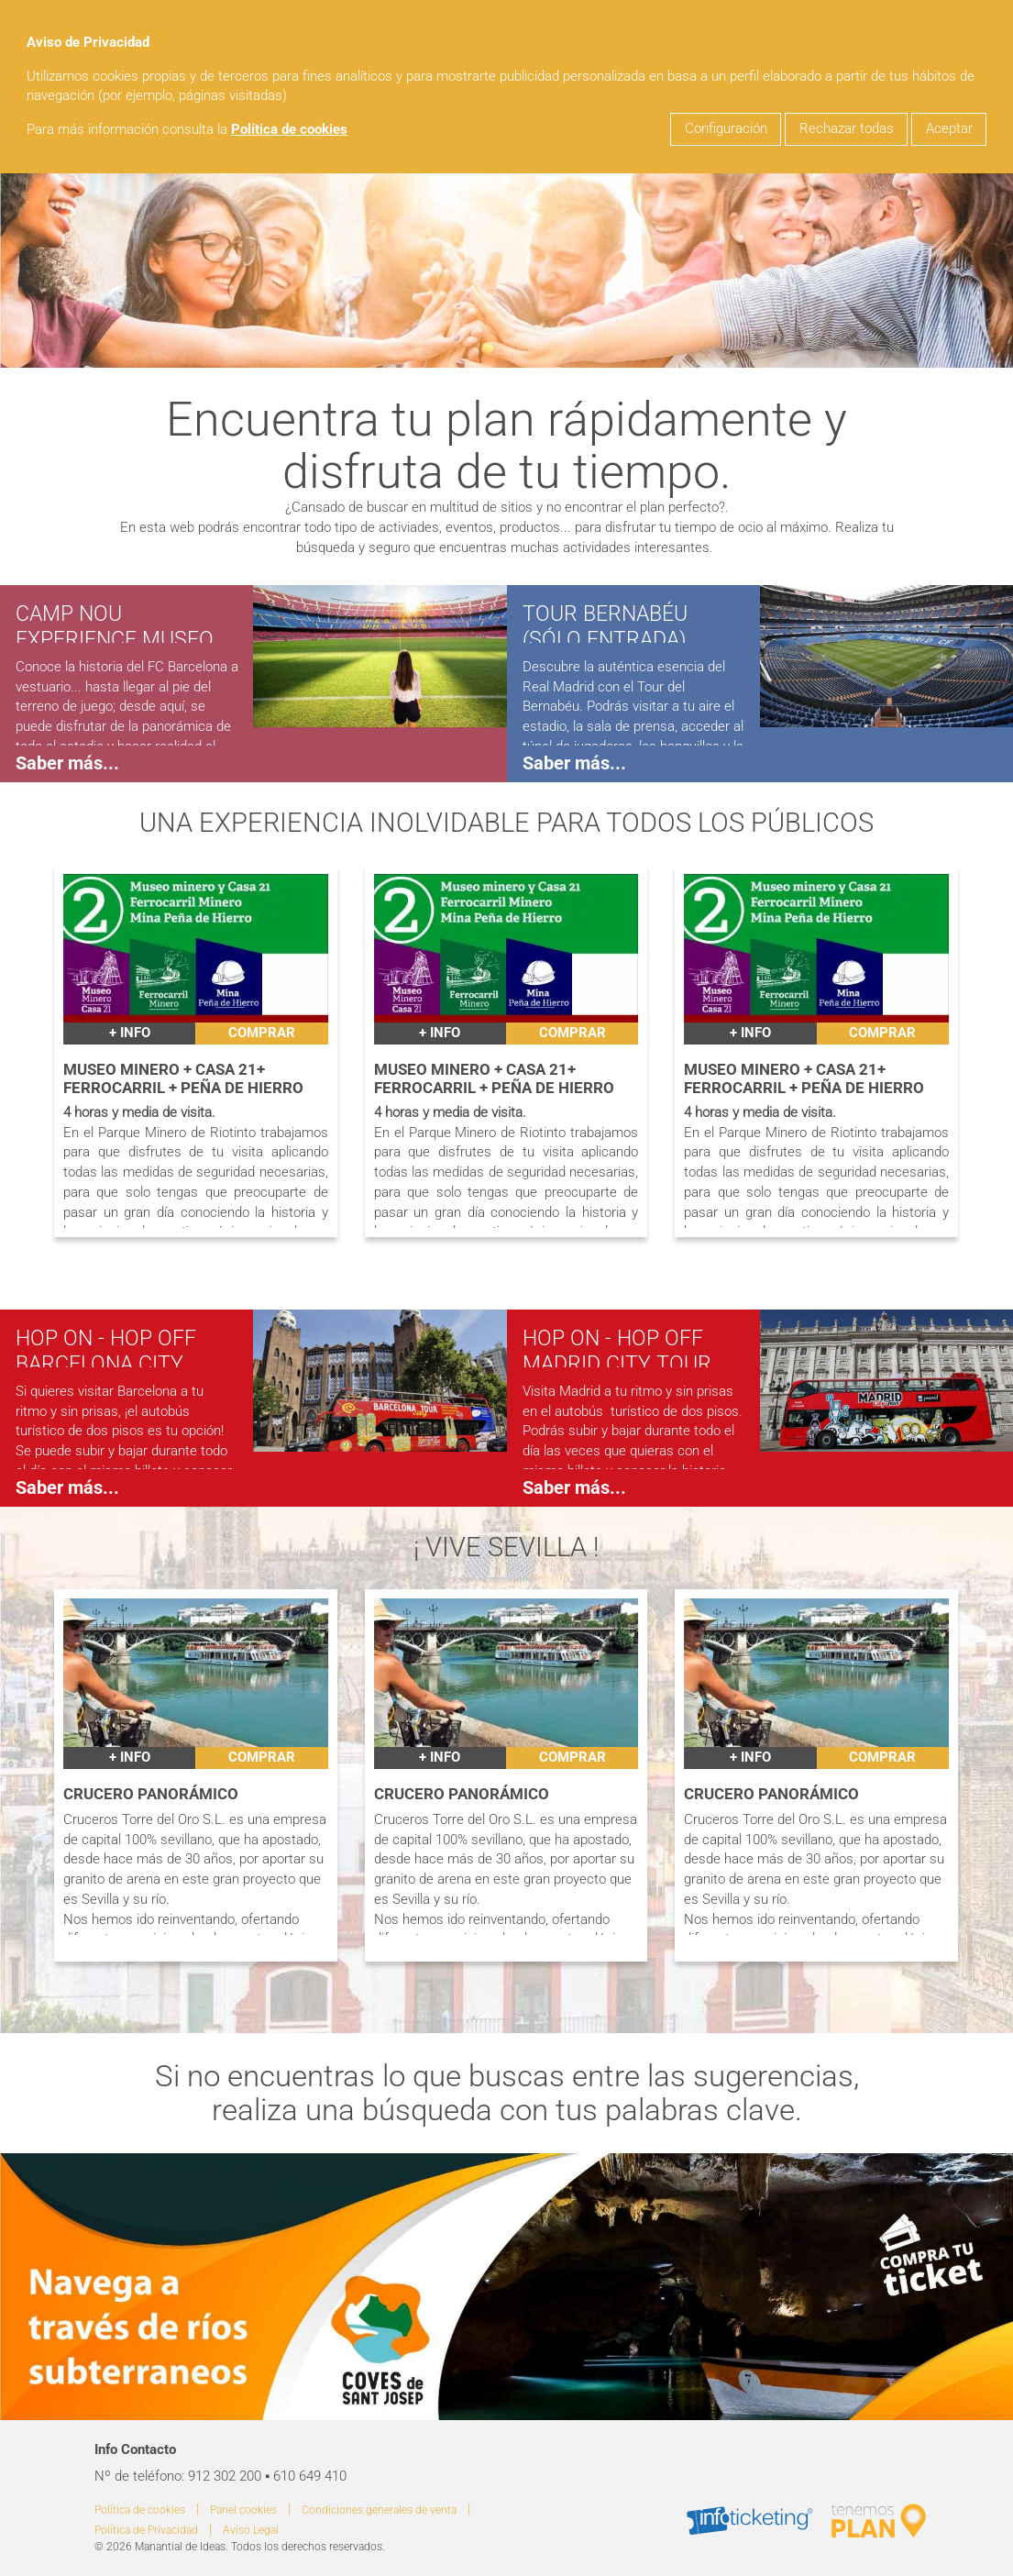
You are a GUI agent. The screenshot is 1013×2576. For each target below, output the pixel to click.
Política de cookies (289, 130)
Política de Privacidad (146, 2530)
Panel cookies (243, 2510)
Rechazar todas (846, 129)
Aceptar (949, 129)
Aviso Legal (251, 2530)
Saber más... (67, 763)
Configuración (726, 129)
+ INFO (129, 1033)
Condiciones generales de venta (379, 2510)
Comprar (261, 1033)
